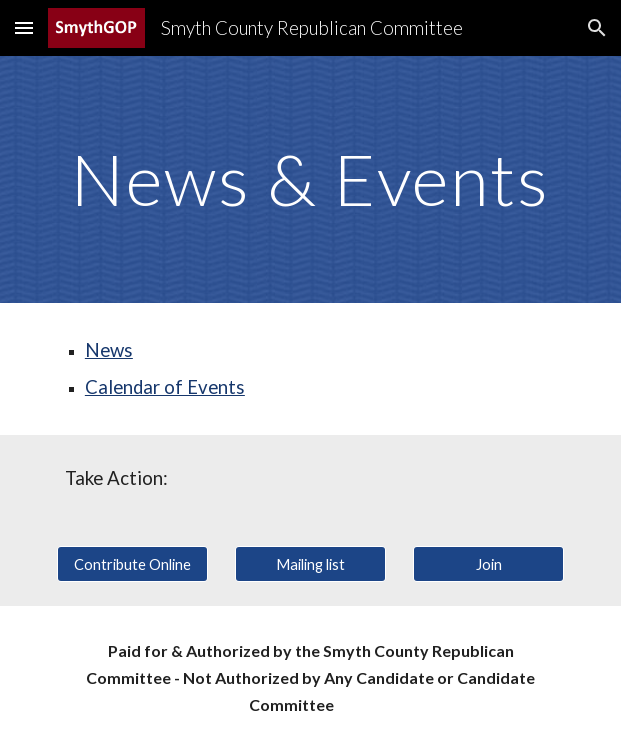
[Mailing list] (310, 564)
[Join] (488, 564)
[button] (24, 27)
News (109, 350)
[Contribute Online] (132, 564)
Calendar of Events (165, 387)
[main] (310, 179)
